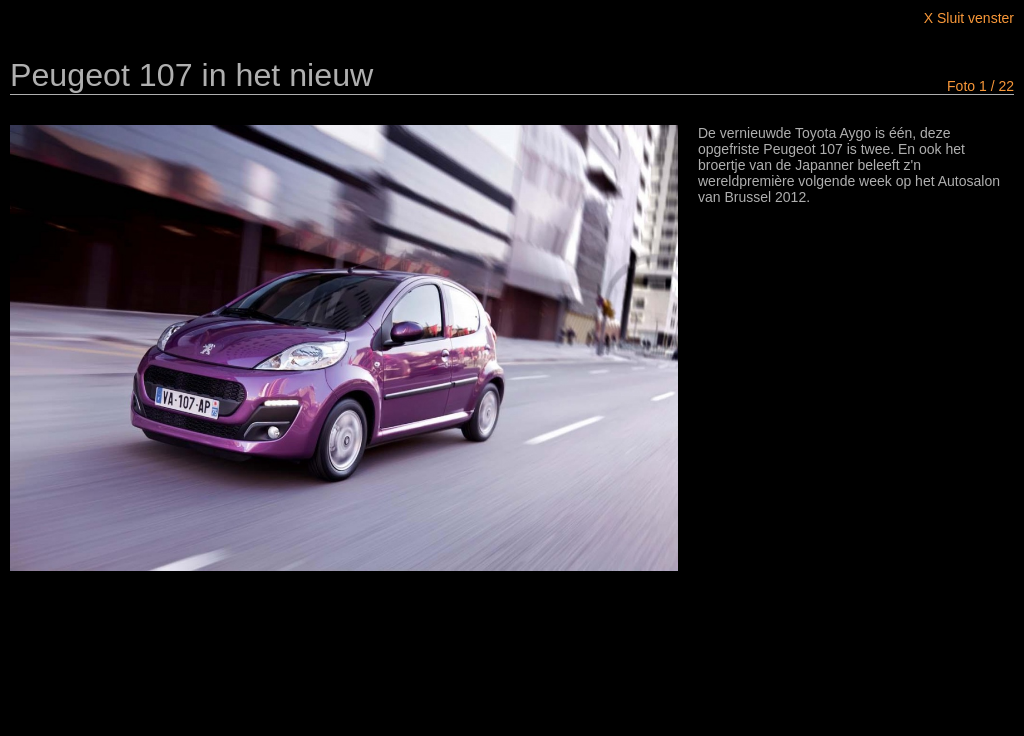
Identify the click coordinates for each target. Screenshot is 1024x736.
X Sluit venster (969, 18)
